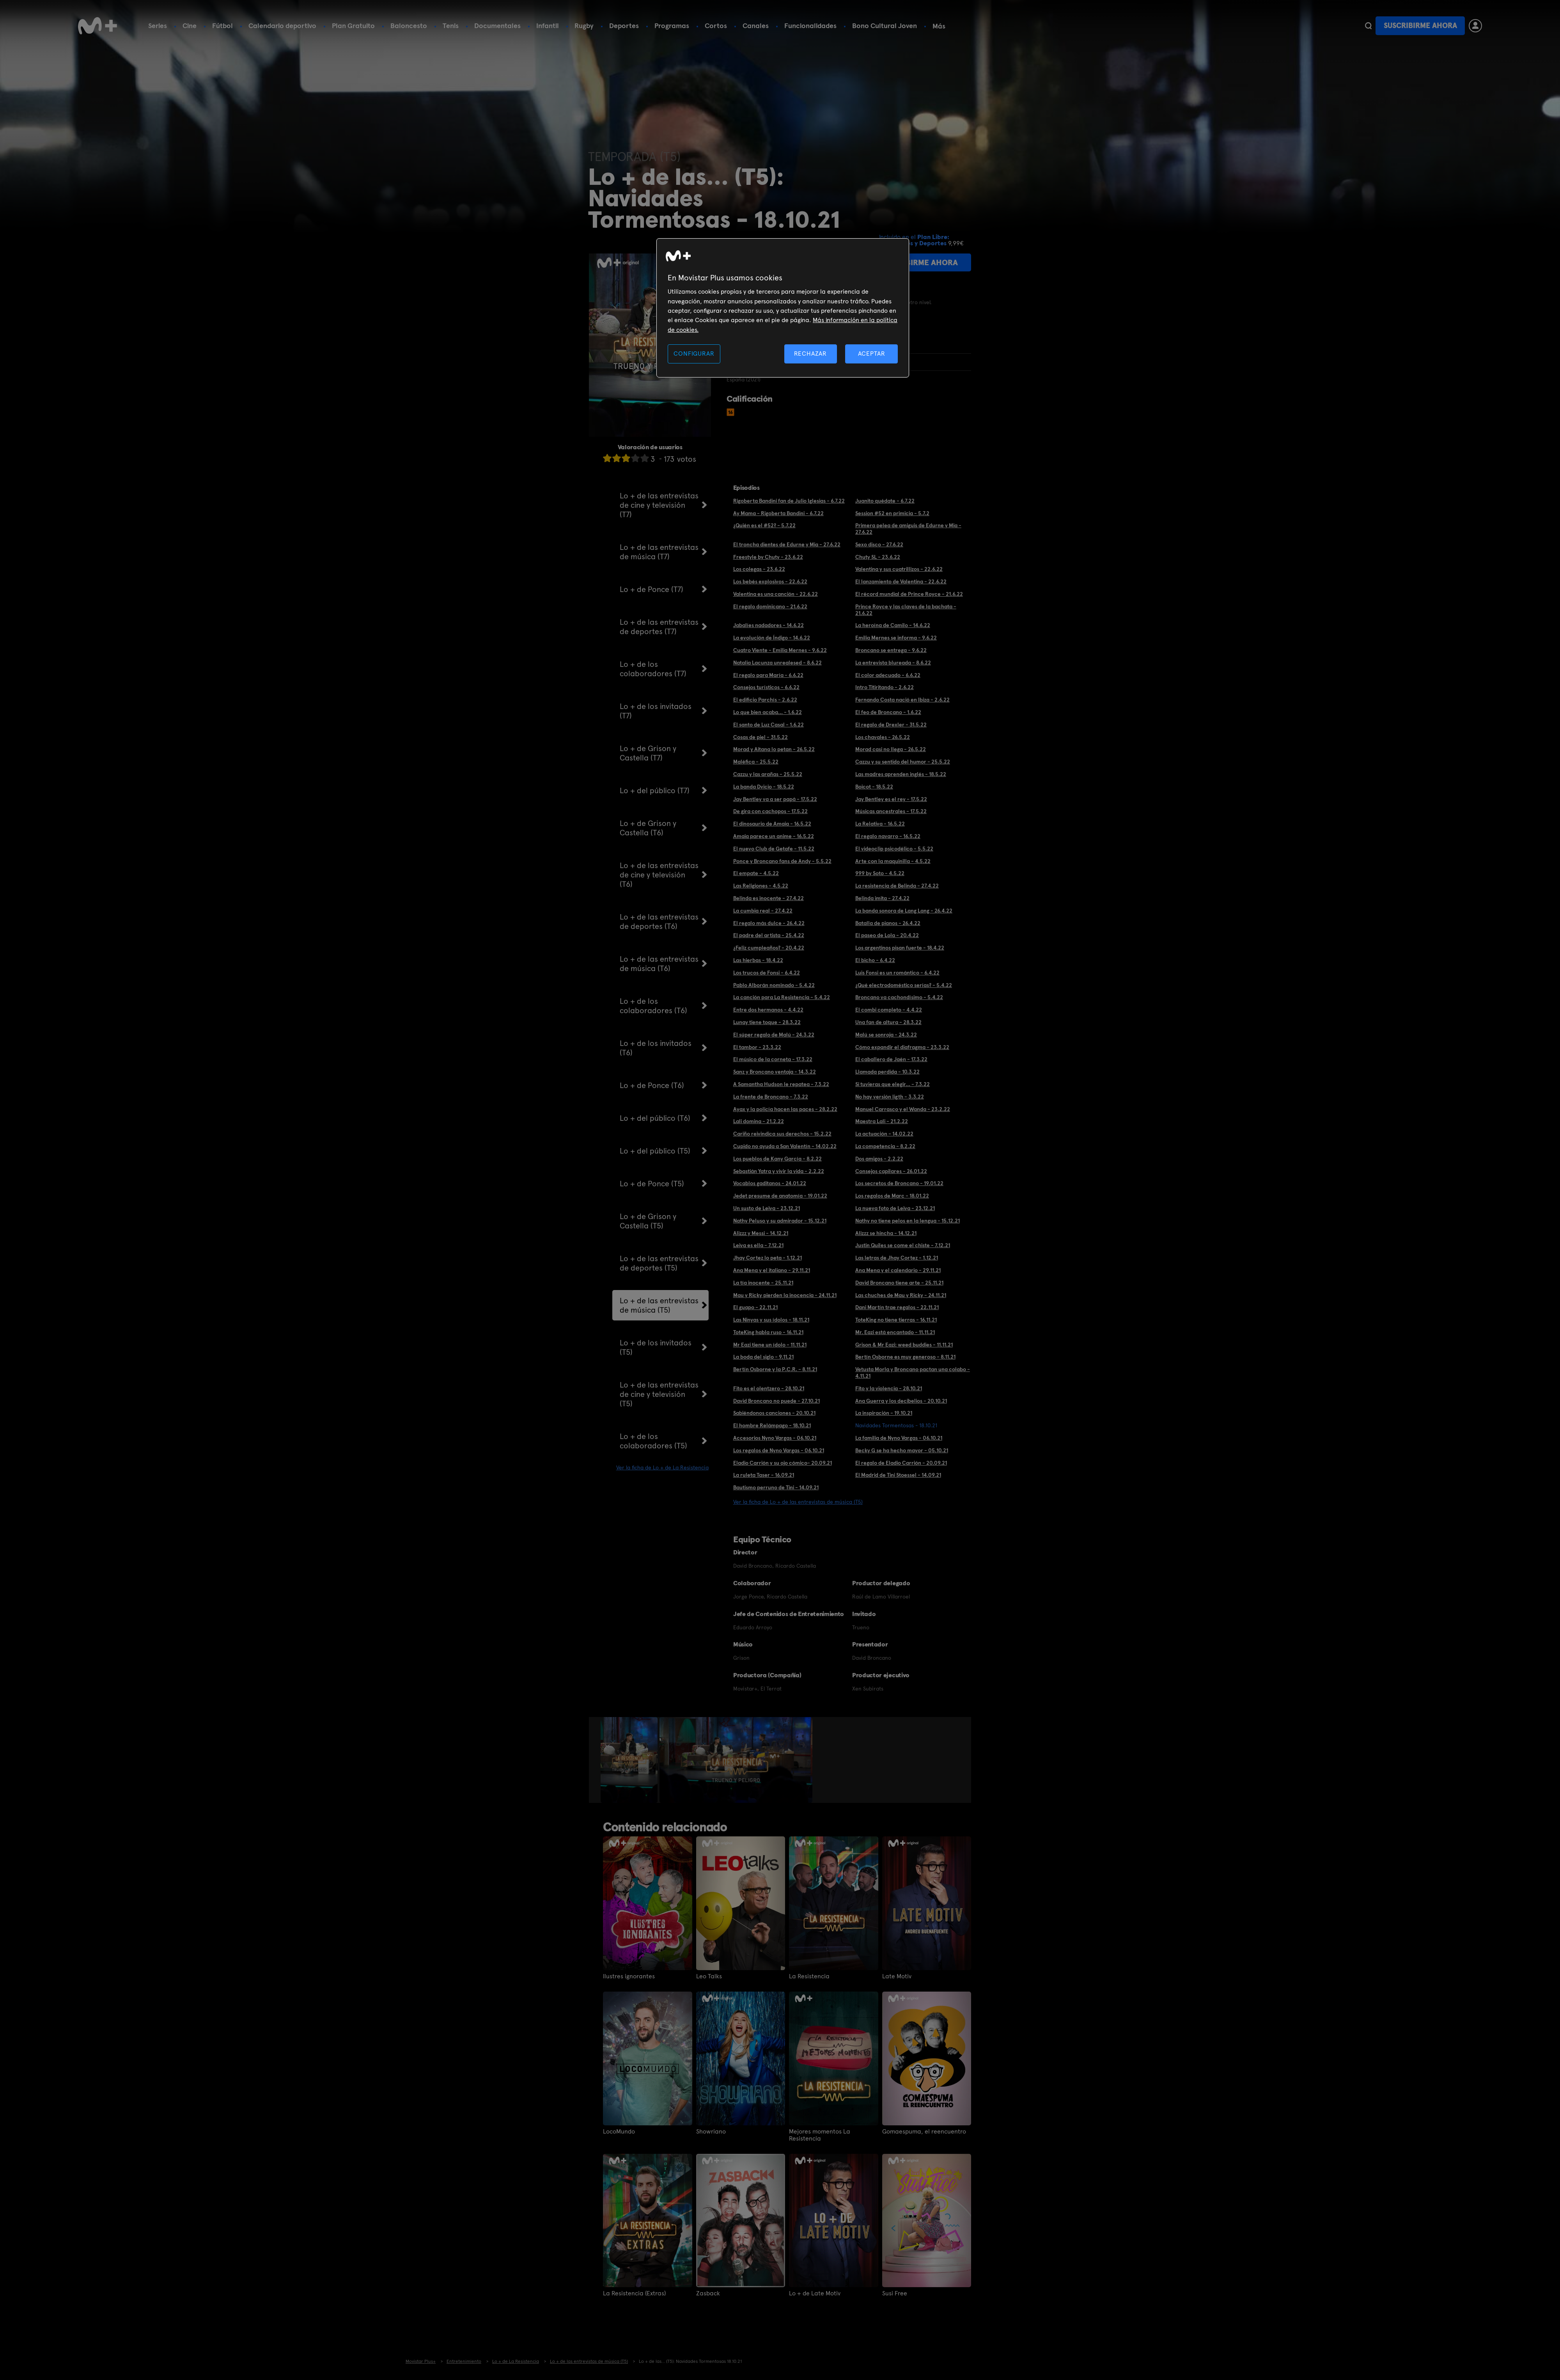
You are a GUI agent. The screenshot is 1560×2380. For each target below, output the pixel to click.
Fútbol (222, 25)
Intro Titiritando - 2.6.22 (884, 687)
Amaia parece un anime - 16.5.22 (773, 836)
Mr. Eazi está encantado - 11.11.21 (895, 1332)
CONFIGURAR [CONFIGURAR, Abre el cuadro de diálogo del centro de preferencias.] (694, 353)
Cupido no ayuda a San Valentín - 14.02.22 (785, 1146)
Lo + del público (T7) (655, 790)
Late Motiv (896, 1976)
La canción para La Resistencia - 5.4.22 (781, 997)
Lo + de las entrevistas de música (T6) (659, 963)
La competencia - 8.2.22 (885, 1146)
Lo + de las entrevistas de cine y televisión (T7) (659, 505)
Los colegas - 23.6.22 (759, 569)
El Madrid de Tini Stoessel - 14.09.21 (898, 1475)
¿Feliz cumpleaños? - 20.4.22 (768, 948)
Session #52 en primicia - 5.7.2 (892, 513)
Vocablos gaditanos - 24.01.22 (769, 1183)
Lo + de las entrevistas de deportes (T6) (659, 921)
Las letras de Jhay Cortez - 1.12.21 (896, 1258)
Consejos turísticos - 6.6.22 (766, 687)
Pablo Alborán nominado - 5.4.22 (774, 985)
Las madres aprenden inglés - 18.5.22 (900, 774)
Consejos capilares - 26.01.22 (891, 1171)
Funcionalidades (810, 25)
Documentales (497, 25)
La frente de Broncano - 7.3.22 (770, 1096)
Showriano (711, 2131)
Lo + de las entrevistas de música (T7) (659, 551)
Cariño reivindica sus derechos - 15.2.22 (782, 1134)
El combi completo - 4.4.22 (888, 1010)
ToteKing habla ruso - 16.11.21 (768, 1332)
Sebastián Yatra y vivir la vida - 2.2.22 (778, 1171)
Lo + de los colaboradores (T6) (653, 1005)
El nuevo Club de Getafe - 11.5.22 (773, 848)
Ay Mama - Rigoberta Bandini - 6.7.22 (778, 513)
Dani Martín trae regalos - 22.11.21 (897, 1307)
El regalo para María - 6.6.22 (768, 675)
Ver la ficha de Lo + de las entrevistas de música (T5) (798, 1502)
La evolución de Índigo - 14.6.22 (771, 637)
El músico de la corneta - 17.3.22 (772, 1059)
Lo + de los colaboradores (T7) (653, 668)
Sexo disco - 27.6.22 (879, 544)
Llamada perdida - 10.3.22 (887, 1072)
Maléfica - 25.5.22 (755, 761)
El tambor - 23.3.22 (757, 1047)
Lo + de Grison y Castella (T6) (648, 828)
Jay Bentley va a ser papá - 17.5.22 (775, 799)
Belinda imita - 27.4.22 (882, 898)
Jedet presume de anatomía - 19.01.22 (780, 1196)
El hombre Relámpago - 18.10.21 (772, 1425)
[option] (630, 1760)
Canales (756, 25)
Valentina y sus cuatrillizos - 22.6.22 (899, 569)
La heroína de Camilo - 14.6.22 (892, 625)
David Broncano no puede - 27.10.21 (776, 1401)
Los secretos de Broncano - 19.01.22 (899, 1183)
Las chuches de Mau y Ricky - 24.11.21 (900, 1295)
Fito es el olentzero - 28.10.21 (768, 1388)
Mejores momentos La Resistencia (819, 2135)
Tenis (451, 25)
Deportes (624, 25)
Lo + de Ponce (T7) (651, 589)
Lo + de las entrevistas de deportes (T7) (659, 626)
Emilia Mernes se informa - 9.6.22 (896, 637)
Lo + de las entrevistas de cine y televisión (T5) (659, 1394)
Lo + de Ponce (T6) (652, 1085)
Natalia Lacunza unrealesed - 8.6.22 (777, 662)
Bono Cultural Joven (884, 25)
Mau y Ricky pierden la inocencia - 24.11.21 (785, 1295)
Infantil (547, 25)
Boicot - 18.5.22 (874, 786)
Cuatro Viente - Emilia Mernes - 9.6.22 (780, 650)
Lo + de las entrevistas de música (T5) (659, 1305)
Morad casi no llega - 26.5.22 (890, 749)
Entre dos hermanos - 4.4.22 (768, 1010)
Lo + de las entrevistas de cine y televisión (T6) (659, 875)
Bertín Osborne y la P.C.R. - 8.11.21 (775, 1369)
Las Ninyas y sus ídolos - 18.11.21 (771, 1320)
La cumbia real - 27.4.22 (762, 910)
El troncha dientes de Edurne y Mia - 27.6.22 (786, 544)
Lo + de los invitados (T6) (655, 1047)
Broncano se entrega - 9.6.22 (891, 650)
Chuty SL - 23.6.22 (877, 557)
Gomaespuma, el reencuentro (924, 2131)
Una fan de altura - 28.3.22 (888, 1022)
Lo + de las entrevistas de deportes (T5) (659, 1263)
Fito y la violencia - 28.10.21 (888, 1388)
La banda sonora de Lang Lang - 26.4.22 (903, 910)
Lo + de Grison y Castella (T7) (648, 753)
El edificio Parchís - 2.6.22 (765, 699)
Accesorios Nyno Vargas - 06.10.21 (774, 1438)
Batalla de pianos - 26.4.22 (887, 923)
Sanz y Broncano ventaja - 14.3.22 (774, 1072)
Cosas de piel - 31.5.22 (760, 737)
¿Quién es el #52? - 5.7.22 (764, 525)
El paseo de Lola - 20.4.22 (887, 935)
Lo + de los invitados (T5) (655, 1347)
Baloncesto (408, 25)
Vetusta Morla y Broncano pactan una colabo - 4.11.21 (912, 1372)
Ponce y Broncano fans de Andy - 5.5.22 (782, 861)
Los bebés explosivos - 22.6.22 (770, 581)
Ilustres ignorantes (629, 1976)
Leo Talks (709, 1976)
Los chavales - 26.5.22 (882, 737)
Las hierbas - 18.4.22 (758, 960)
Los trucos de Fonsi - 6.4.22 (766, 972)
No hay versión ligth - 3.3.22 (889, 1096)
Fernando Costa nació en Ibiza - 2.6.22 (902, 699)
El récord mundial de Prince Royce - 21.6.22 (909, 594)
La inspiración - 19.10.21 (883, 1413)
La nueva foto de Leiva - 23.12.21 (895, 1208)
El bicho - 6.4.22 (875, 960)
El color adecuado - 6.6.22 (887, 675)
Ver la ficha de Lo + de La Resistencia (662, 1467)
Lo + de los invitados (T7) (655, 711)
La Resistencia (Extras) (634, 2293)
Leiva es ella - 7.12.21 (758, 1245)
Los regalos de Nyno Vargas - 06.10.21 (778, 1450)
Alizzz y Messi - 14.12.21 (760, 1233)
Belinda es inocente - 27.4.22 (768, 898)
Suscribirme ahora (1420, 25)
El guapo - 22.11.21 (755, 1307)
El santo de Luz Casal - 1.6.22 (768, 724)
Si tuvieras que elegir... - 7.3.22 (892, 1084)
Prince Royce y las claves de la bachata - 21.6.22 (905, 609)
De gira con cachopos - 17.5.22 (770, 811)
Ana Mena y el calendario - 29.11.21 (898, 1270)
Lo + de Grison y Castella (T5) (648, 1221)
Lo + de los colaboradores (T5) (653, 1441)
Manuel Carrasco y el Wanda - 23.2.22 (902, 1109)
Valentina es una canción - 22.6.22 (775, 594)
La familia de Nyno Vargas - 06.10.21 (898, 1438)
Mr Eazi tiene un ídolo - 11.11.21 (770, 1345)
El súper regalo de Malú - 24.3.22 (773, 1034)
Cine (190, 25)
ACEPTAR (871, 353)
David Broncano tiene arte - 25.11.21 (899, 1282)
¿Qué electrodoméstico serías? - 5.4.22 (903, 985)
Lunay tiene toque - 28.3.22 (767, 1022)
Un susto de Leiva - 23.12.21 (766, 1208)
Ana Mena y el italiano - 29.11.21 (771, 1270)
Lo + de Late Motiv (814, 2293)
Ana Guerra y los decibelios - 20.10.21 (901, 1401)
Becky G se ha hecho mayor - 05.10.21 (901, 1450)
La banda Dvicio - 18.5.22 (763, 786)
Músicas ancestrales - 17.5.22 (891, 811)
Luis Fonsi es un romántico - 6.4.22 (897, 972)
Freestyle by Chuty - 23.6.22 (768, 557)
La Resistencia (809, 1976)
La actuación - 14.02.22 (884, 1134)
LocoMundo (619, 2131)
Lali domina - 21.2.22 (758, 1121)
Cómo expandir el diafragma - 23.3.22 (902, 1047)
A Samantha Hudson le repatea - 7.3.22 (781, 1084)
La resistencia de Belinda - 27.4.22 (897, 886)
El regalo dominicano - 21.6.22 (770, 606)
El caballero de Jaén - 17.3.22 (891, 1059)
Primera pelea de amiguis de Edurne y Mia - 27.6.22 (908, 528)
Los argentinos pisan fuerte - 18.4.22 (899, 948)
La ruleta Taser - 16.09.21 (763, 1475)
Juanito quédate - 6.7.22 (885, 501)
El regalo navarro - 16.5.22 (887, 836)
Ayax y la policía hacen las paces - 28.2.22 (785, 1109)
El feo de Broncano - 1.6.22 (888, 712)
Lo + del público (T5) (655, 1150)
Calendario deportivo (282, 25)
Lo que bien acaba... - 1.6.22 (767, 712)
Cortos (716, 25)
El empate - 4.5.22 (756, 873)
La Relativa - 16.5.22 (880, 824)
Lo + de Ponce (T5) (652, 1183)
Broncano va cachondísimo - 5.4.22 (899, 997)
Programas (671, 25)
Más (938, 26)
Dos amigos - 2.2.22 (879, 1158)
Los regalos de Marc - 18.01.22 (892, 1196)
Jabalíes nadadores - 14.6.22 (768, 625)
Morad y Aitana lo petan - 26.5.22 (774, 749)
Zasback (708, 2293)
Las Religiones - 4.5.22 (760, 886)
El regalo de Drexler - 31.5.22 (891, 724)
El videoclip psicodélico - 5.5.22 (894, 848)
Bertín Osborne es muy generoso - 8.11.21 (905, 1357)
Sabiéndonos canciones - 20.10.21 (774, 1413)
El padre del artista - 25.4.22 (768, 935)
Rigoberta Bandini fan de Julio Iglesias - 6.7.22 (789, 501)
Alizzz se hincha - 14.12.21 (885, 1233)
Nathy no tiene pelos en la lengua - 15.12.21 (907, 1220)
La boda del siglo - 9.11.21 (763, 1357)
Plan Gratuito (353, 25)
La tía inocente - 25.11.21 (763, 1282)
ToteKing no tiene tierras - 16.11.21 (896, 1320)
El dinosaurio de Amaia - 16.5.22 (772, 824)
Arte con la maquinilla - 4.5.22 (893, 861)
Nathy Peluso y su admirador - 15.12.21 (779, 1220)
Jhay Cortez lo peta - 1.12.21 (767, 1258)
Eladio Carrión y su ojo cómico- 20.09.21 (782, 1463)
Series (157, 25)
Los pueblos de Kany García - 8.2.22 (777, 1158)
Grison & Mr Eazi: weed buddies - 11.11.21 (904, 1345)
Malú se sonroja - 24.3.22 (886, 1034)
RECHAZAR (810, 353)
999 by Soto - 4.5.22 (879, 873)
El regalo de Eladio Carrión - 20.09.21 (901, 1463)
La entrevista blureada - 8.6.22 (893, 662)
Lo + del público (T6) (655, 1118)
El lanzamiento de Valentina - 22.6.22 (901, 581)
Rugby (584, 25)
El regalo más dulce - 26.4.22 (769, 923)
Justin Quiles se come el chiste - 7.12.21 (902, 1245)
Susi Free (894, 2293)
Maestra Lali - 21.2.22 (881, 1121)
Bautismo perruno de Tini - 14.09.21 (776, 1487)
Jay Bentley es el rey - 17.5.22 (891, 799)
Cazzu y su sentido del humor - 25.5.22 (902, 761)
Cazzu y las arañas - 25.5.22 (767, 774)
